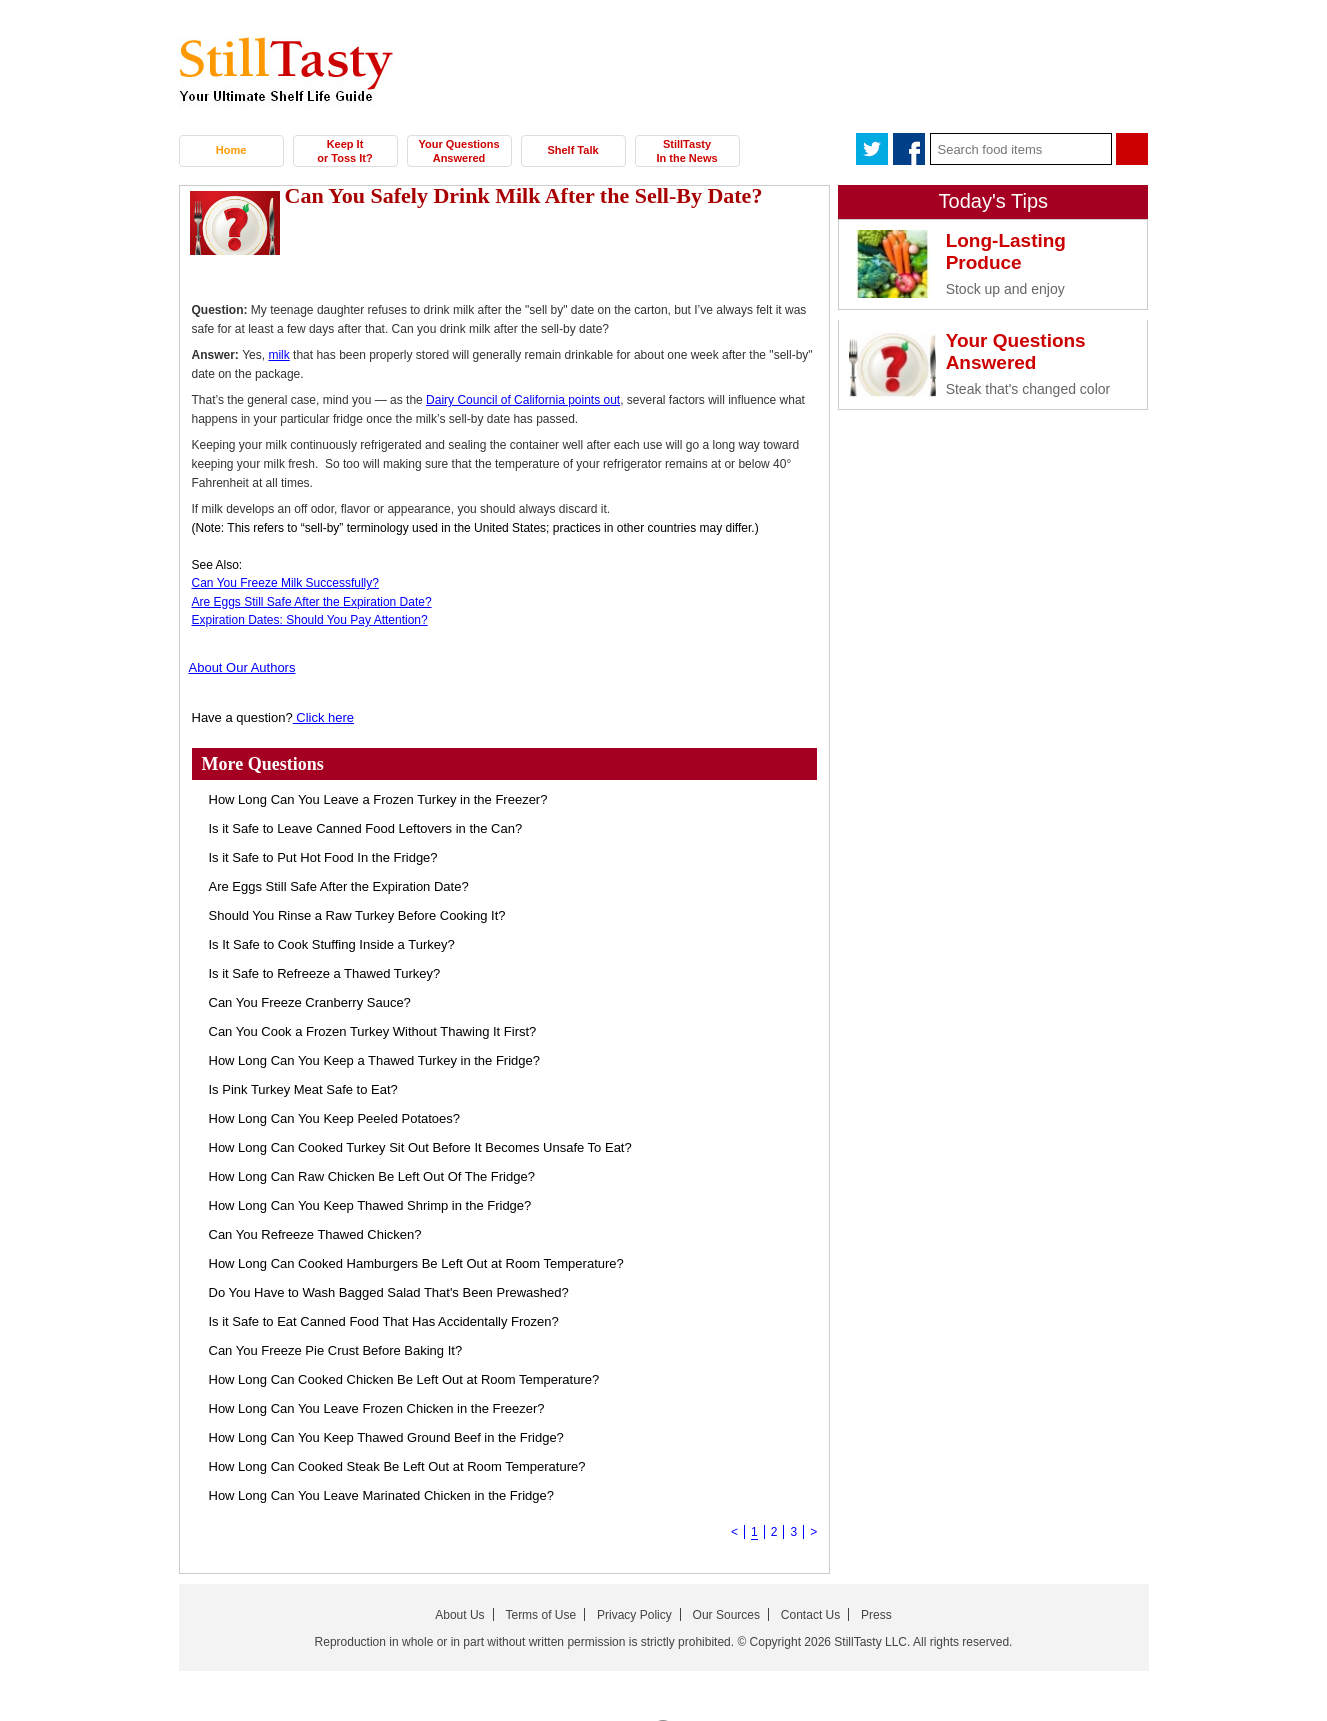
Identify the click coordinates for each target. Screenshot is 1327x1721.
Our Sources (726, 1615)
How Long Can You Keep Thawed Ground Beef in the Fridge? (386, 1437)
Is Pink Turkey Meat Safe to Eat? (303, 1089)
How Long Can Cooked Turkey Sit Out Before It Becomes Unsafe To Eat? (420, 1147)
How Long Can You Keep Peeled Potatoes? (335, 1118)
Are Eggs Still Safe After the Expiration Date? (312, 602)
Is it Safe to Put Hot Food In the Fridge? (323, 857)
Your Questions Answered (458, 151)
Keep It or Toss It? (344, 151)
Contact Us (810, 1615)
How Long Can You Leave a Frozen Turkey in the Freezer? (378, 799)
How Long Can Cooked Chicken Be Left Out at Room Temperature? (404, 1379)
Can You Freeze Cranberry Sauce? (310, 1002)
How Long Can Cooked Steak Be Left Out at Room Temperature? (397, 1466)
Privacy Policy (634, 1615)
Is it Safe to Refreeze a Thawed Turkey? (325, 973)
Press (876, 1615)
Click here (323, 717)
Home (231, 150)
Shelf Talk (572, 150)
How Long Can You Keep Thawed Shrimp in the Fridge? (370, 1205)
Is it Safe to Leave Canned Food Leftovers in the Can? (366, 828)
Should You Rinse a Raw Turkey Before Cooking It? (357, 915)
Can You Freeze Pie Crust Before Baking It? (336, 1350)
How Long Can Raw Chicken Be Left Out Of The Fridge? (372, 1176)
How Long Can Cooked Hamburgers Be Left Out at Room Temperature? (416, 1263)
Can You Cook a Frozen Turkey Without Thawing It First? (373, 1031)
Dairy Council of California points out (523, 400)
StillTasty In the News (686, 151)
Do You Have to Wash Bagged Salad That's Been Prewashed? (389, 1292)
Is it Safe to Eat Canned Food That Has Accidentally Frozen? (384, 1321)
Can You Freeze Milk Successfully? (285, 583)
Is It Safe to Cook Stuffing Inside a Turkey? (332, 944)
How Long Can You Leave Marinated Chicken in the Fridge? (381, 1495)
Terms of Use (540, 1615)
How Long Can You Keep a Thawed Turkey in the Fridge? (374, 1060)
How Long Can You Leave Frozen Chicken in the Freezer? (377, 1408)
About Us (459, 1615)
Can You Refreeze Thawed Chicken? (315, 1234)
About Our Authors (242, 667)
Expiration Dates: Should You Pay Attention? (310, 620)
